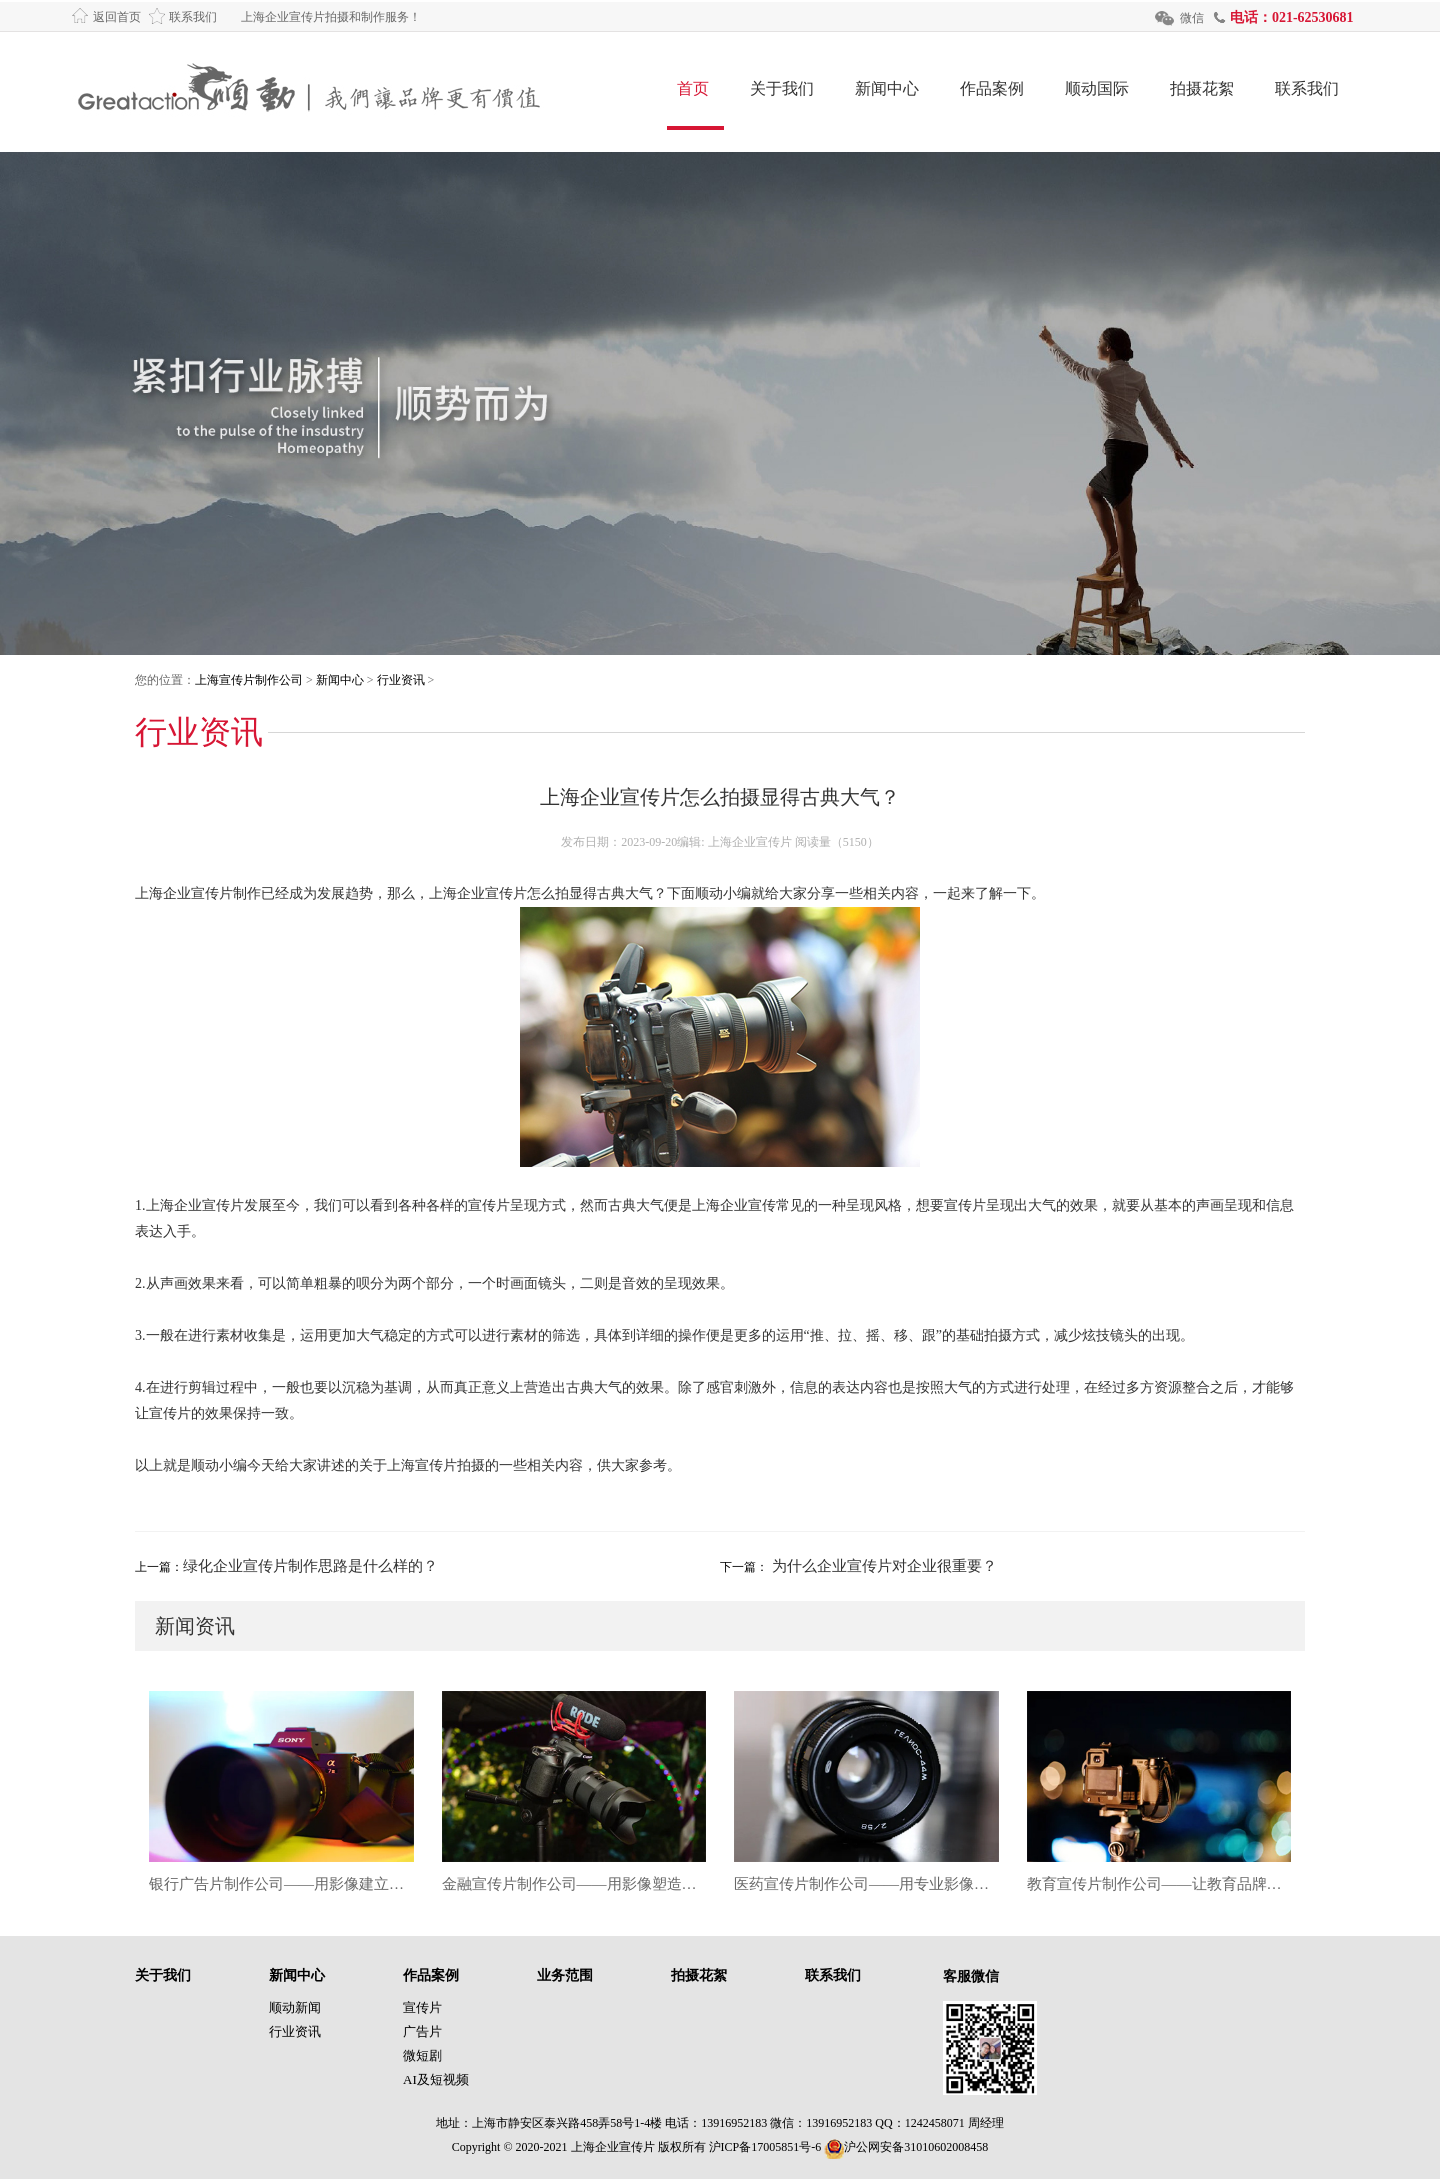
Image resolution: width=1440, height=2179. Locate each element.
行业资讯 (401, 680)
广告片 (422, 2031)
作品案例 (992, 88)
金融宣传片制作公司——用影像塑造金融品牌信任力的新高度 (574, 1884)
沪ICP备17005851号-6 (765, 2147)
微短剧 (422, 2055)
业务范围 (565, 1975)
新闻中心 (887, 88)
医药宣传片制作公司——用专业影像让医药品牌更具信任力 (866, 1884)
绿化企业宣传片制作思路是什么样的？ (310, 1566)
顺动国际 (1097, 88)
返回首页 (117, 17)
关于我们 (782, 88)
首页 (693, 88)
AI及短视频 (436, 2079)
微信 (1192, 18)
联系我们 (193, 17)
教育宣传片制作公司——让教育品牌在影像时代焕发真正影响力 (1159, 1884)
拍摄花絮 (1202, 88)
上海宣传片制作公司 (249, 680)
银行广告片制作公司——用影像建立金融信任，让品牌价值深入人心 (281, 1884)
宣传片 (422, 2007)
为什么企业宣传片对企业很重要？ (882, 1566)
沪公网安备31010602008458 (906, 2147)
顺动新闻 (295, 2007)
